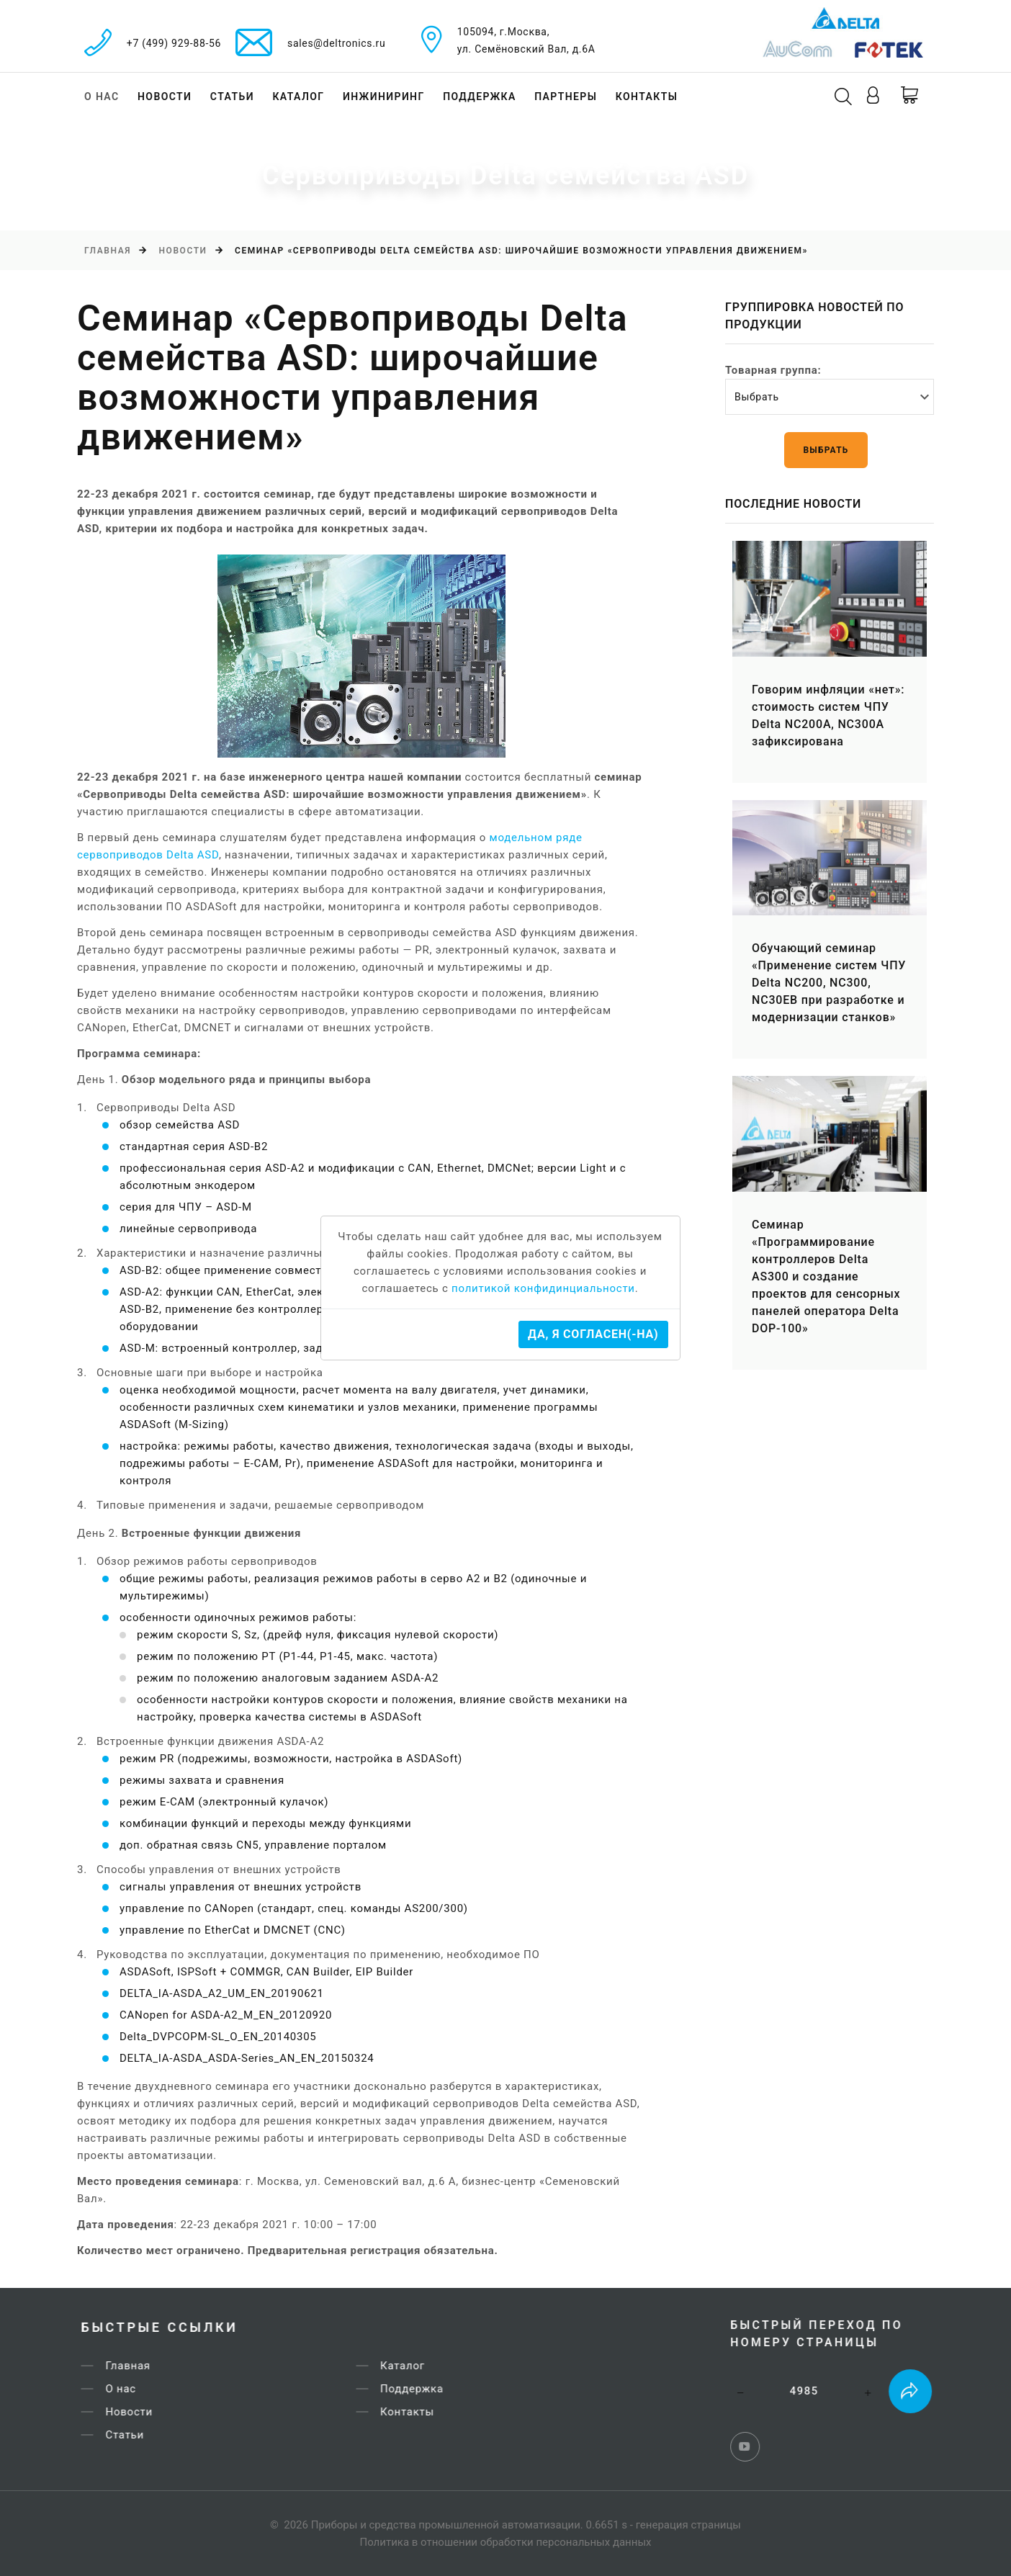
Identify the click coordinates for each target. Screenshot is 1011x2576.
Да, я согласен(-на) (593, 1334)
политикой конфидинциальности (543, 1288)
